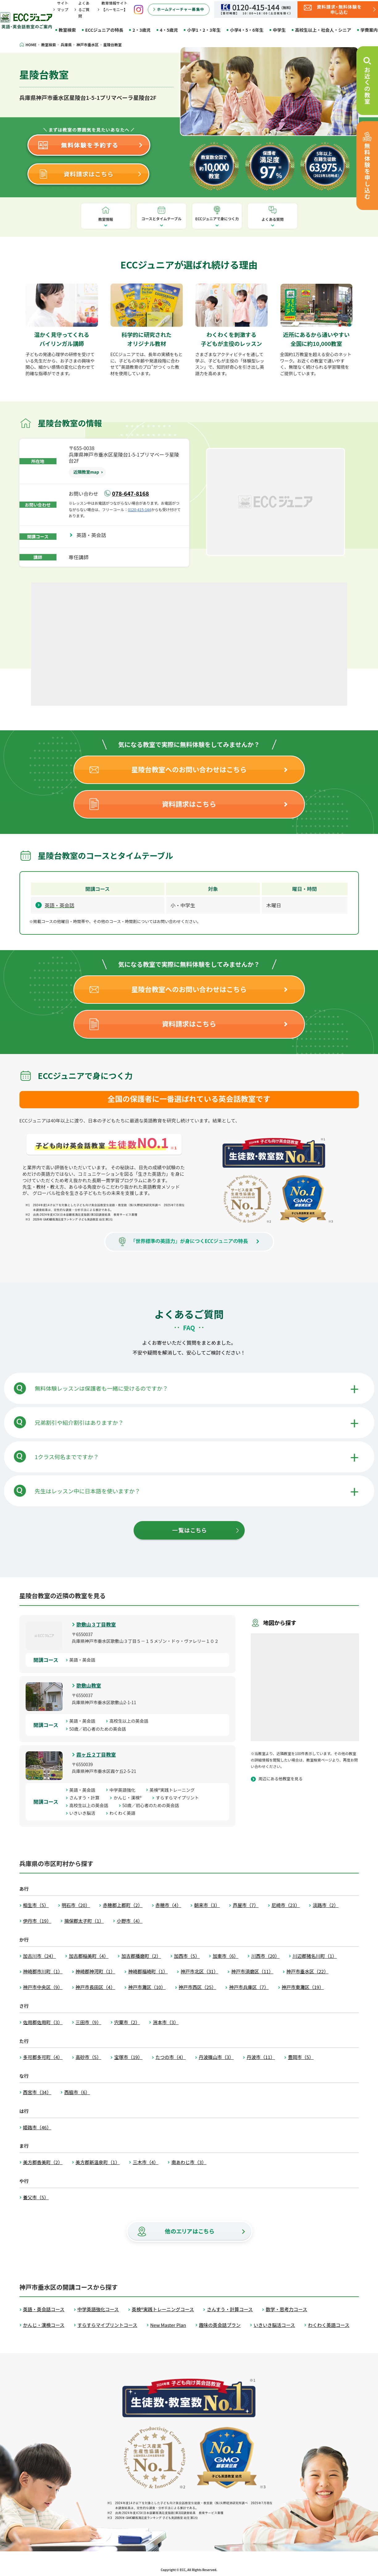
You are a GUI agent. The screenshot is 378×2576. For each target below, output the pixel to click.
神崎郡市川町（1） (43, 1971)
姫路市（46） (37, 2127)
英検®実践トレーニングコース (163, 2309)
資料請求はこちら (189, 804)
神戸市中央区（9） (43, 1987)
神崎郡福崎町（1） (148, 1971)
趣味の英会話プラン (220, 2325)
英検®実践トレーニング (174, 1790)
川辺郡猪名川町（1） (315, 1956)
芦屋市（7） (245, 1905)
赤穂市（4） (168, 1905)
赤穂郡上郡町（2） (122, 1905)
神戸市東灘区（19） (303, 1987)
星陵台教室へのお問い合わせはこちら (189, 769)
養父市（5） (36, 2197)
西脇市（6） (77, 2092)
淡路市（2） (325, 1905)
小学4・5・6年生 (247, 30)
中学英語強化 (125, 1790)
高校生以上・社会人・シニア (323, 30)
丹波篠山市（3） (216, 2057)
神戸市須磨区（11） (252, 1971)
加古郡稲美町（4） (88, 1956)
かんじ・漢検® (130, 1798)
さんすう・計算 (86, 1798)
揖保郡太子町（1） (84, 1921)
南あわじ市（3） (188, 2162)
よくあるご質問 (83, 9)
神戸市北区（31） (199, 1971)
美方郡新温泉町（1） (98, 2162)
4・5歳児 (169, 30)
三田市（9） (88, 2022)
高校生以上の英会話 (131, 1721)
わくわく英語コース (328, 2325)
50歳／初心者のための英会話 (100, 1729)
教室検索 (67, 30)
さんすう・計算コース (230, 2309)
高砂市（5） (88, 2057)
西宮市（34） (37, 2092)
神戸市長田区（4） (95, 1987)
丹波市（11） (261, 2057)
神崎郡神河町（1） (95, 1971)
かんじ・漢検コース (43, 2325)
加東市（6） (225, 1956)
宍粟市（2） (127, 2022)
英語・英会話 (94, 535)
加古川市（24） (39, 1956)
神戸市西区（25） (197, 1987)
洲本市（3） (165, 2022)
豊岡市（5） (301, 2057)
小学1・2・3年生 (204, 30)
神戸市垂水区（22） (307, 1971)
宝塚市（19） (128, 2057)
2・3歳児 (141, 30)
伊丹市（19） (37, 1921)
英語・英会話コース (43, 2309)
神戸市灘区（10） (147, 1987)
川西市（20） (265, 1956)
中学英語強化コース (98, 2309)
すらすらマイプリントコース (107, 2325)
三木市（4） (145, 2162)
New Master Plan (168, 2325)
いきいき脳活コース (274, 2325)
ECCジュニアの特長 (104, 30)
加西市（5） (187, 1956)
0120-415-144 (139, 509)
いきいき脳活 (84, 1813)
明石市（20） (76, 1905)
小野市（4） (129, 1921)
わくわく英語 (125, 1813)
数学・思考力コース (286, 2309)
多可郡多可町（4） (43, 2057)
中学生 (279, 30)
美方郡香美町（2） (43, 2162)
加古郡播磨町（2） (141, 1956)
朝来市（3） (207, 1905)
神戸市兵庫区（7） (248, 1987)
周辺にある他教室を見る (281, 1779)
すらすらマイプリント (179, 1798)
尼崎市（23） (286, 1905)
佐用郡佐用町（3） (43, 2022)
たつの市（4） (171, 2057)
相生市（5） (36, 1905)
